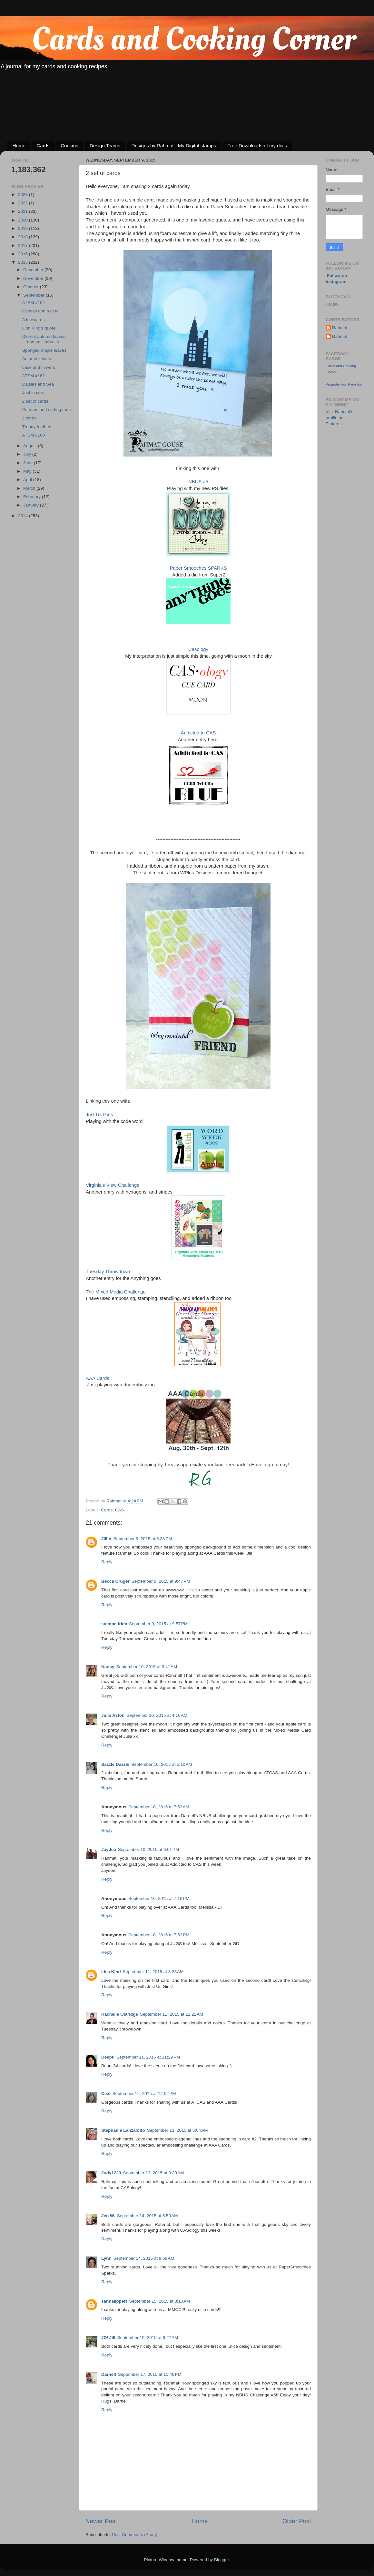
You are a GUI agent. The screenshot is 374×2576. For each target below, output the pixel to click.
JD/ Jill (108, 2337)
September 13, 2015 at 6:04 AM (177, 2130)
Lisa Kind (111, 1971)
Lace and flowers (38, 367)
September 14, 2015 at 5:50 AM (147, 2215)
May (28, 471)
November (33, 278)
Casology (198, 649)
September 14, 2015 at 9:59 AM (143, 2258)
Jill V (106, 1538)
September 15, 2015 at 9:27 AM (147, 2337)
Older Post (296, 2521)
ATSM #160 (33, 435)
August (30, 445)
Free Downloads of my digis (257, 145)
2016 (23, 253)
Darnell (108, 2374)
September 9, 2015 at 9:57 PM (158, 1623)
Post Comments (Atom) (134, 2534)
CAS (119, 1510)
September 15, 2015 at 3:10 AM (159, 2301)
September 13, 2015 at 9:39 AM (153, 2172)
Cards (43, 145)
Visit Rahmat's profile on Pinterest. (339, 417)
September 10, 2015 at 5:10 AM (161, 1764)
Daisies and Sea (38, 384)
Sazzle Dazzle (115, 1764)
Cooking (69, 145)
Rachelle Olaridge (119, 2014)
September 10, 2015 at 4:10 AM (156, 1715)
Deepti (107, 2057)
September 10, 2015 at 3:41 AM (146, 1666)
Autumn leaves (36, 358)
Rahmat (339, 327)
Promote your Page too (344, 384)
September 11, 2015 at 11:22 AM (171, 2014)
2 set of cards (35, 401)
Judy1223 (111, 2172)
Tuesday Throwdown (108, 1271)
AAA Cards (97, 1378)
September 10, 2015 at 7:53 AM (158, 1806)
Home (19, 145)
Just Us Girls (99, 1114)
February (32, 496)
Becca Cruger (115, 1581)
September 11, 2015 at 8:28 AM (153, 1971)
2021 (23, 211)
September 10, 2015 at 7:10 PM (159, 1898)
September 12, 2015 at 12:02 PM (144, 2093)
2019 (23, 228)
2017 (23, 245)
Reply (107, 1561)
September (34, 295)
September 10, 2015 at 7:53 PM (159, 1934)
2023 (23, 194)
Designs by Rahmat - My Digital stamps (174, 145)
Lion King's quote (38, 328)
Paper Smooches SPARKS (198, 568)
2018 (23, 236)
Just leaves (33, 392)
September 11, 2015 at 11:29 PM (148, 2057)
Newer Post (101, 2521)
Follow (332, 304)
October (31, 286)
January (31, 505)
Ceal (106, 2093)
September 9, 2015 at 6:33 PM (142, 1538)
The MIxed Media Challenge (116, 1291)
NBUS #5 (198, 481)
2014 (23, 515)
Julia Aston (112, 1715)
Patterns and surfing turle (46, 409)
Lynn (106, 2258)
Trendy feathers (37, 426)
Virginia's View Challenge (113, 1185)
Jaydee (108, 1849)
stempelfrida (114, 1623)
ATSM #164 (33, 302)
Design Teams (105, 145)
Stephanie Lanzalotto (123, 2130)
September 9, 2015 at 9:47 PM (161, 1581)
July (27, 454)
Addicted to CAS (198, 732)
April (28, 479)
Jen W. (108, 2215)
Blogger (221, 2559)
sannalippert (114, 2301)
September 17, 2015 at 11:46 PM (150, 2374)
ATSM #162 (33, 375)
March (29, 488)
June (28, 462)
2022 (23, 203)
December (33, 269)
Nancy (107, 1666)
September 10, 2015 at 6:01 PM (148, 1849)
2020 (23, 220)
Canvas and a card (40, 311)
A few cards (33, 319)
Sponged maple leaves (44, 350)
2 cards (29, 418)
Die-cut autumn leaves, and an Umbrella (44, 339)
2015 (23, 262)
